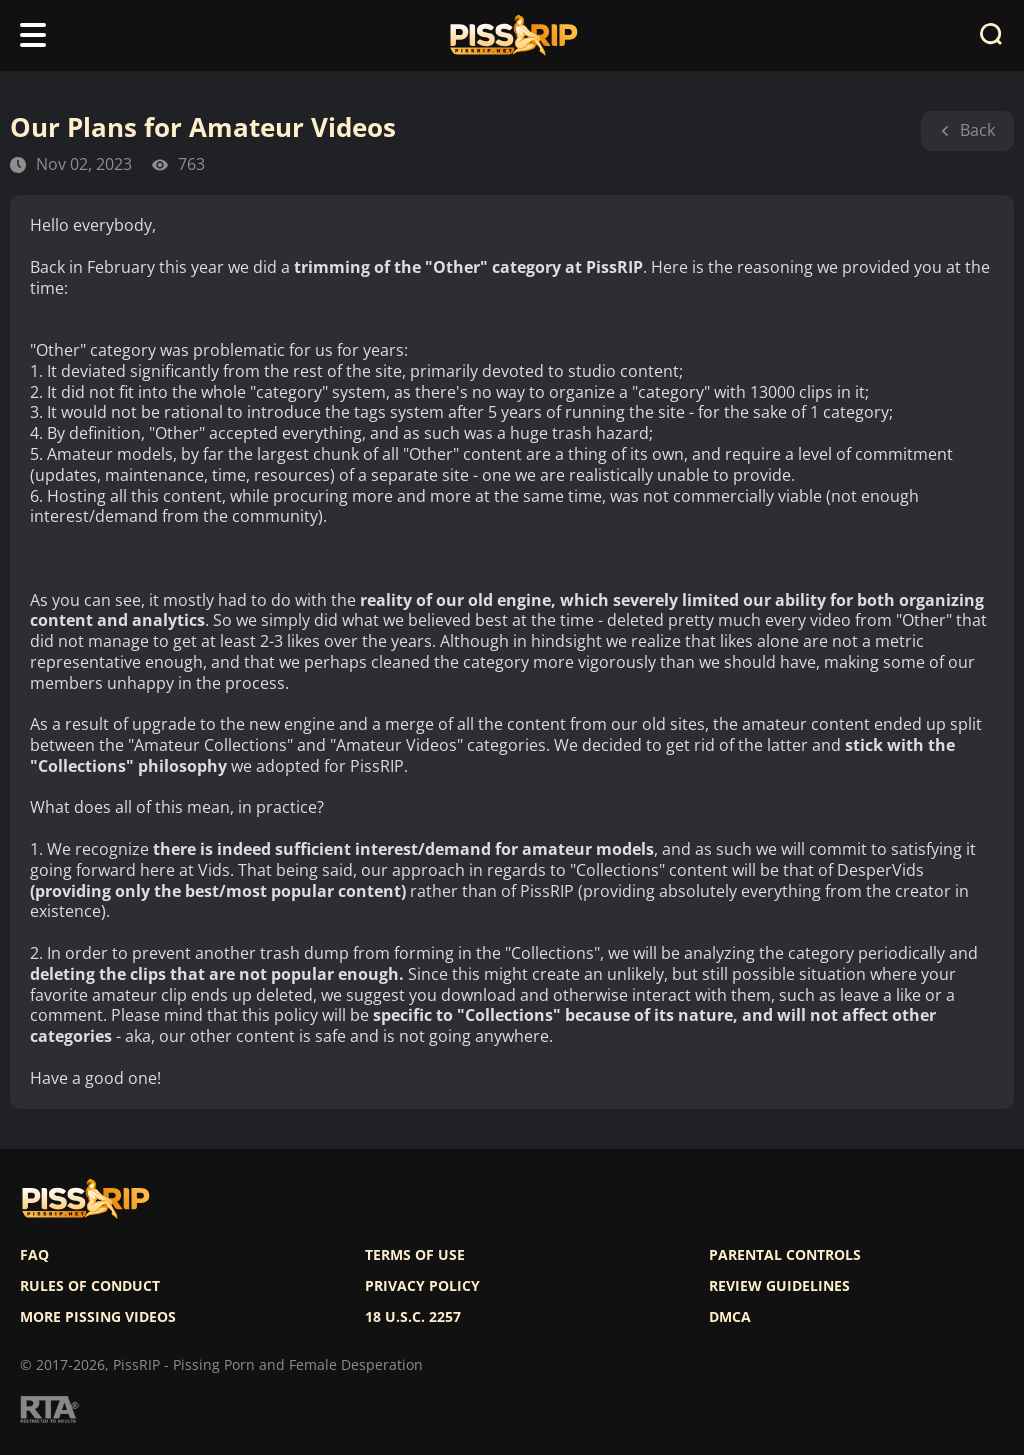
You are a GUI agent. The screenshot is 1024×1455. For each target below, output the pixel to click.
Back (967, 130)
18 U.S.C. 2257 (413, 1317)
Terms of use (415, 1255)
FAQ (34, 1255)
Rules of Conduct (90, 1286)
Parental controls (785, 1255)
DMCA (730, 1317)
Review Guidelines (779, 1286)
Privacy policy (422, 1286)
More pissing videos (98, 1317)
